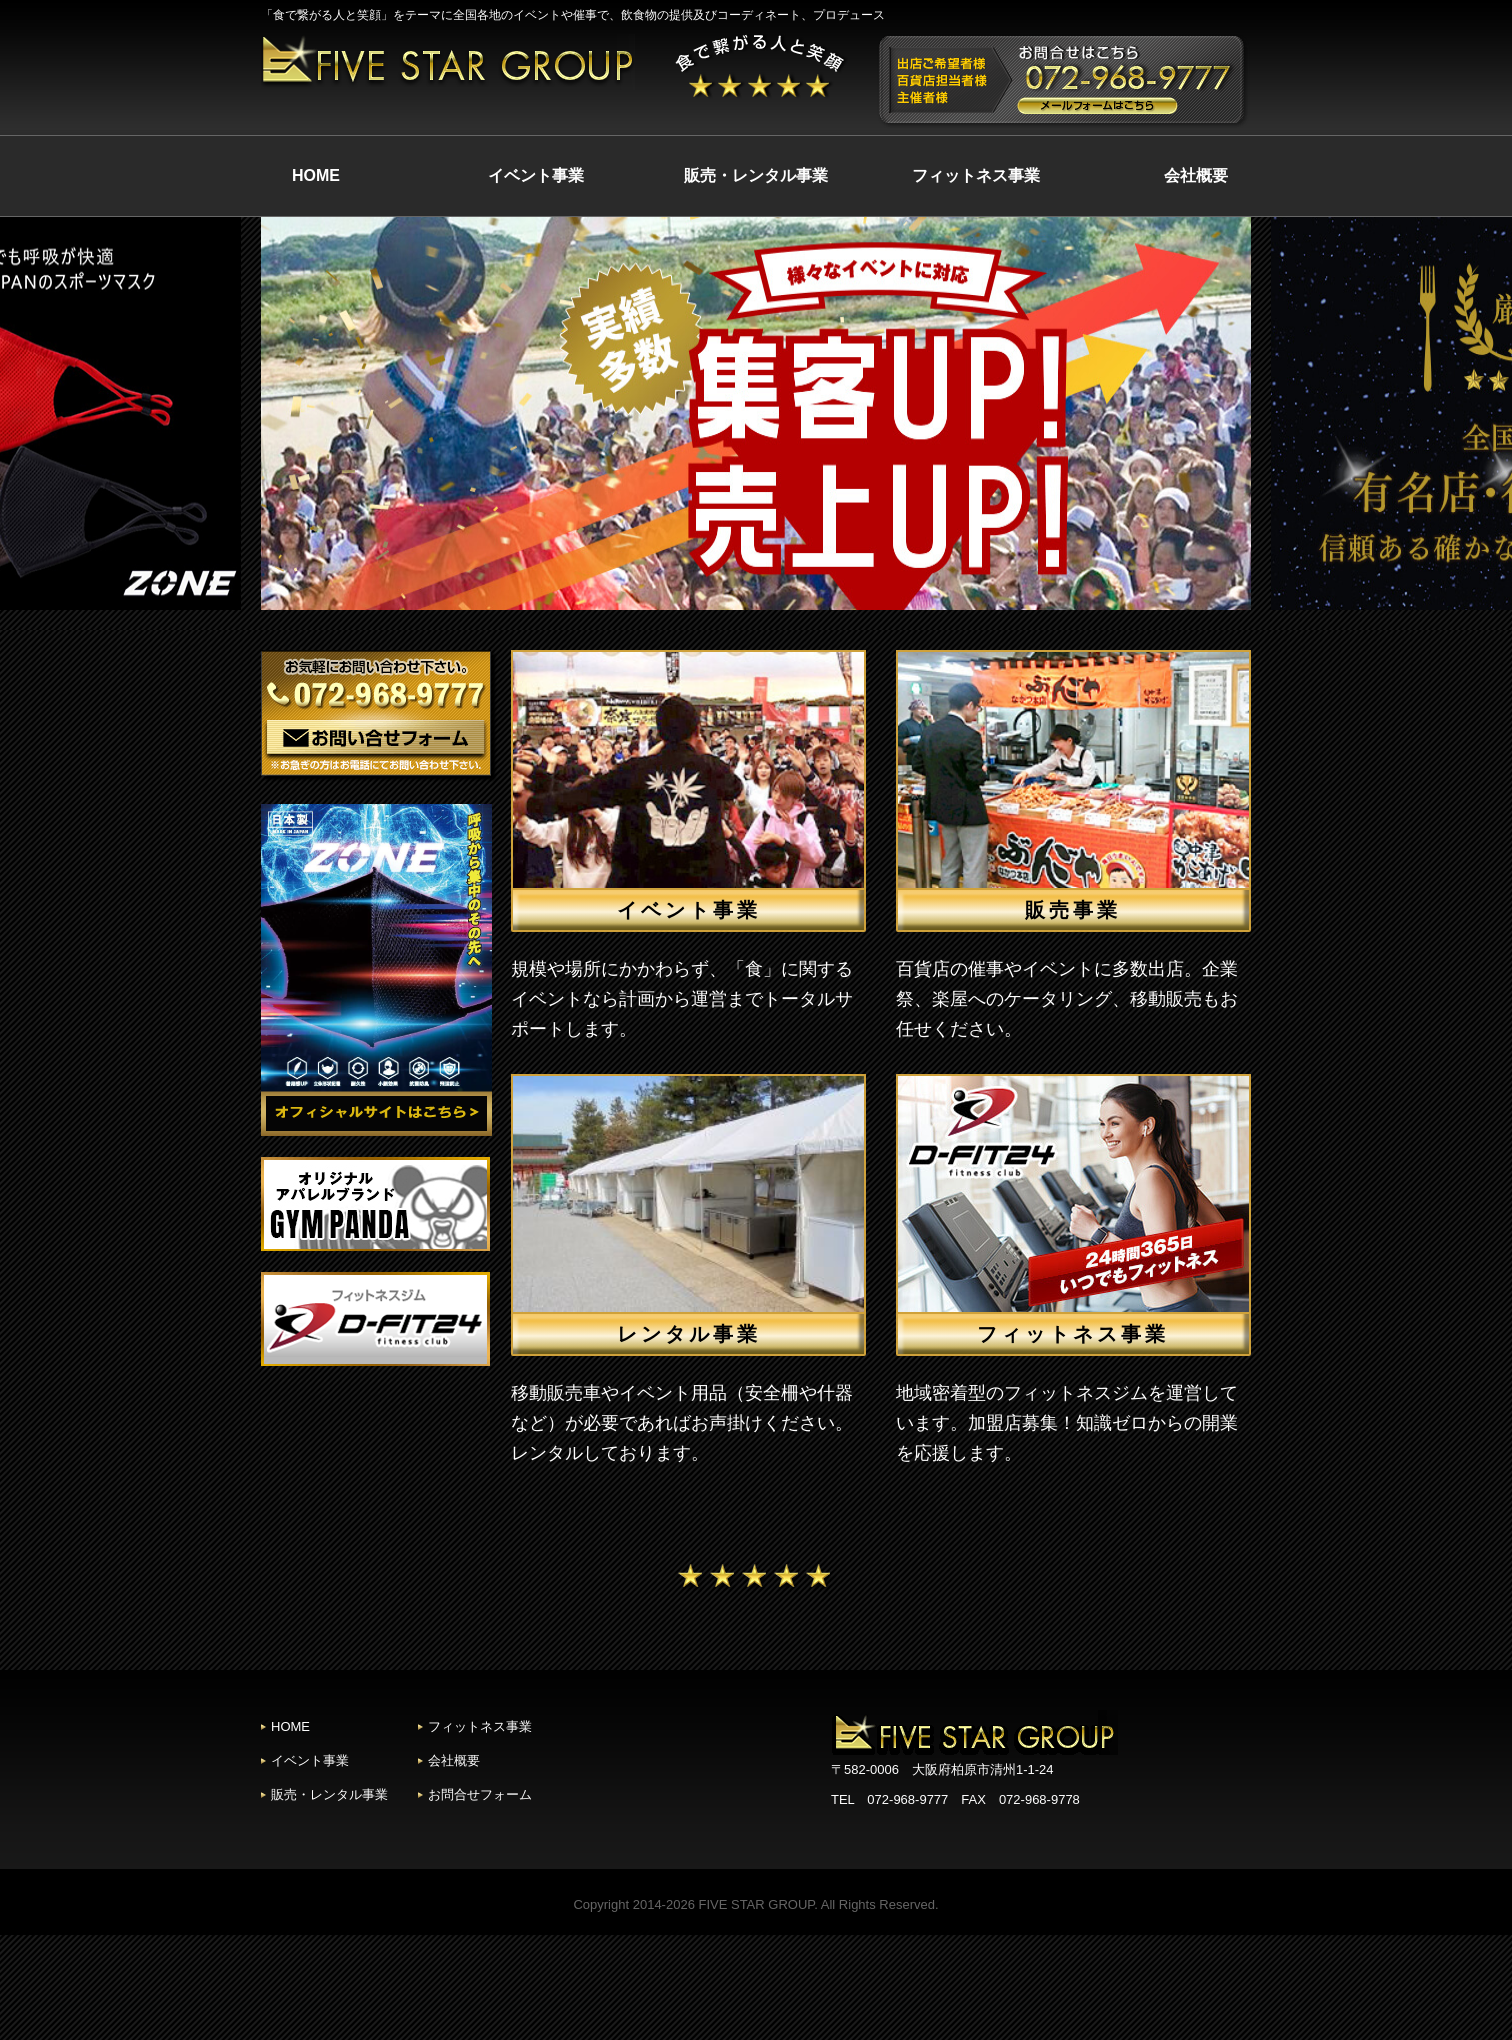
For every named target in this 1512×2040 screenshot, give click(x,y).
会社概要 (1196, 175)
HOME (316, 175)
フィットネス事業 (976, 175)
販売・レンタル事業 (756, 175)
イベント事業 (536, 175)
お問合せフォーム (480, 1794)
